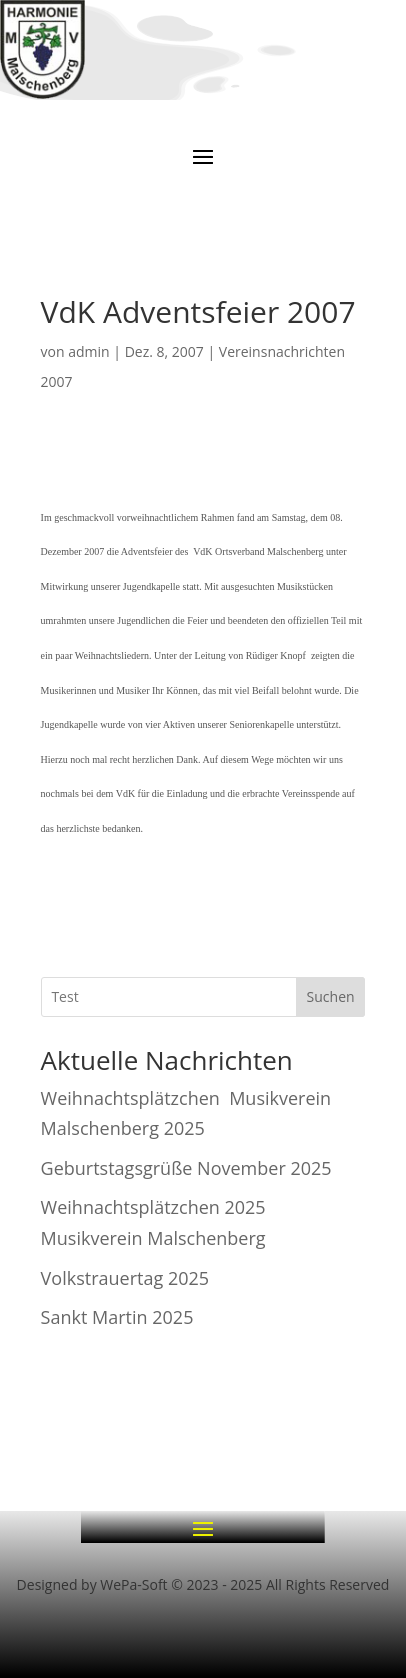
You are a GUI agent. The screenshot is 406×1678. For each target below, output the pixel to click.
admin (88, 351)
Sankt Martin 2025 (117, 1317)
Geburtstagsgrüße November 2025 (186, 1168)
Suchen (331, 996)
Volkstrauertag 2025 (125, 1278)
